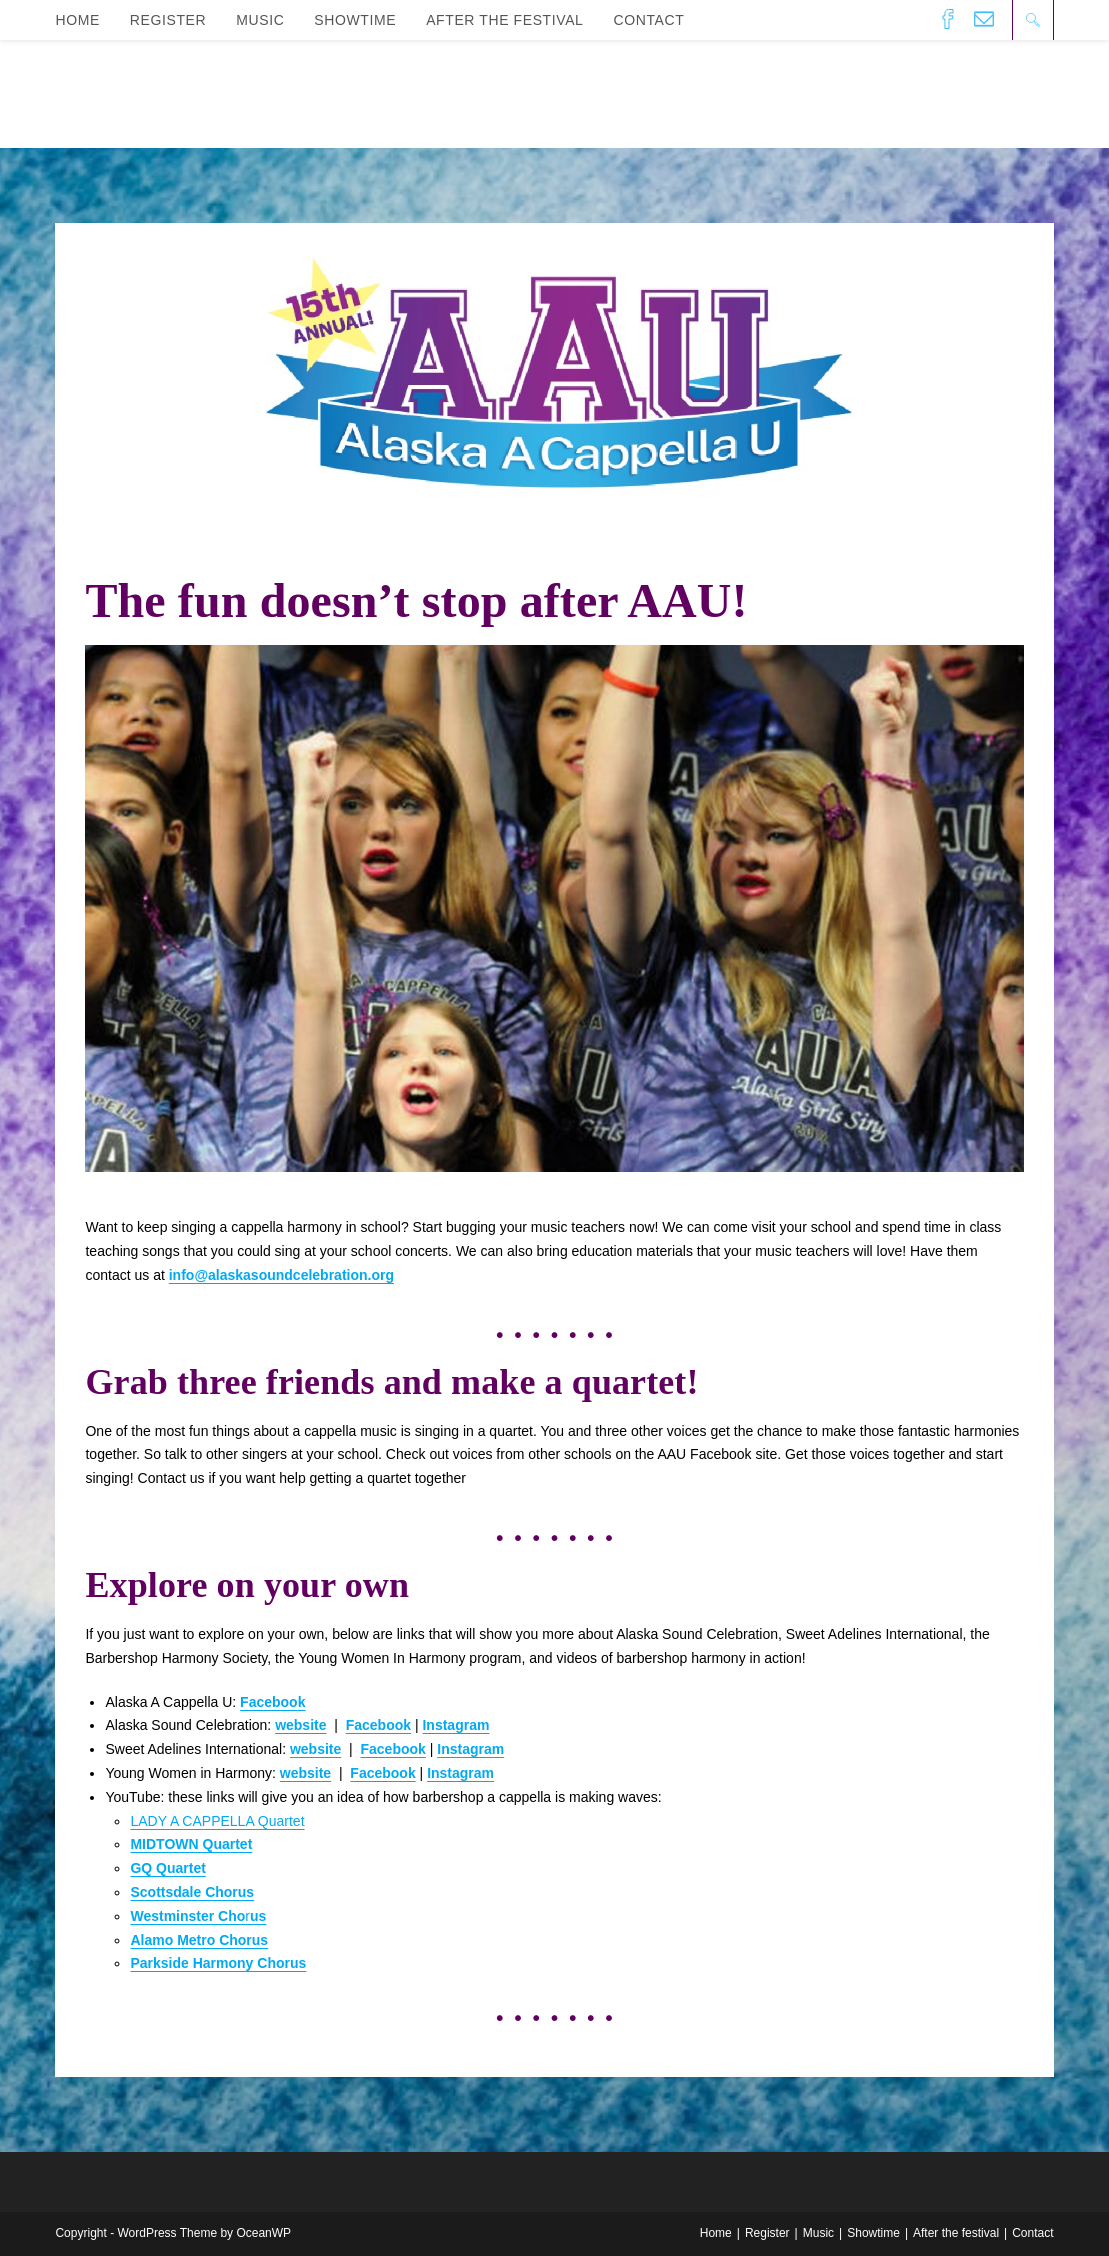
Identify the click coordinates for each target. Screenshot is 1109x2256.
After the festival (956, 2233)
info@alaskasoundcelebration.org (281, 1275)
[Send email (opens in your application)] (984, 18)
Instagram (455, 1725)
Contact (1032, 2233)
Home (716, 2233)
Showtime (873, 2233)
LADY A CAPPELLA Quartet (217, 1821)
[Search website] (1033, 20)
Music (818, 2233)
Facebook (392, 1749)
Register (767, 2233)
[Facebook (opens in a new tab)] (948, 18)
